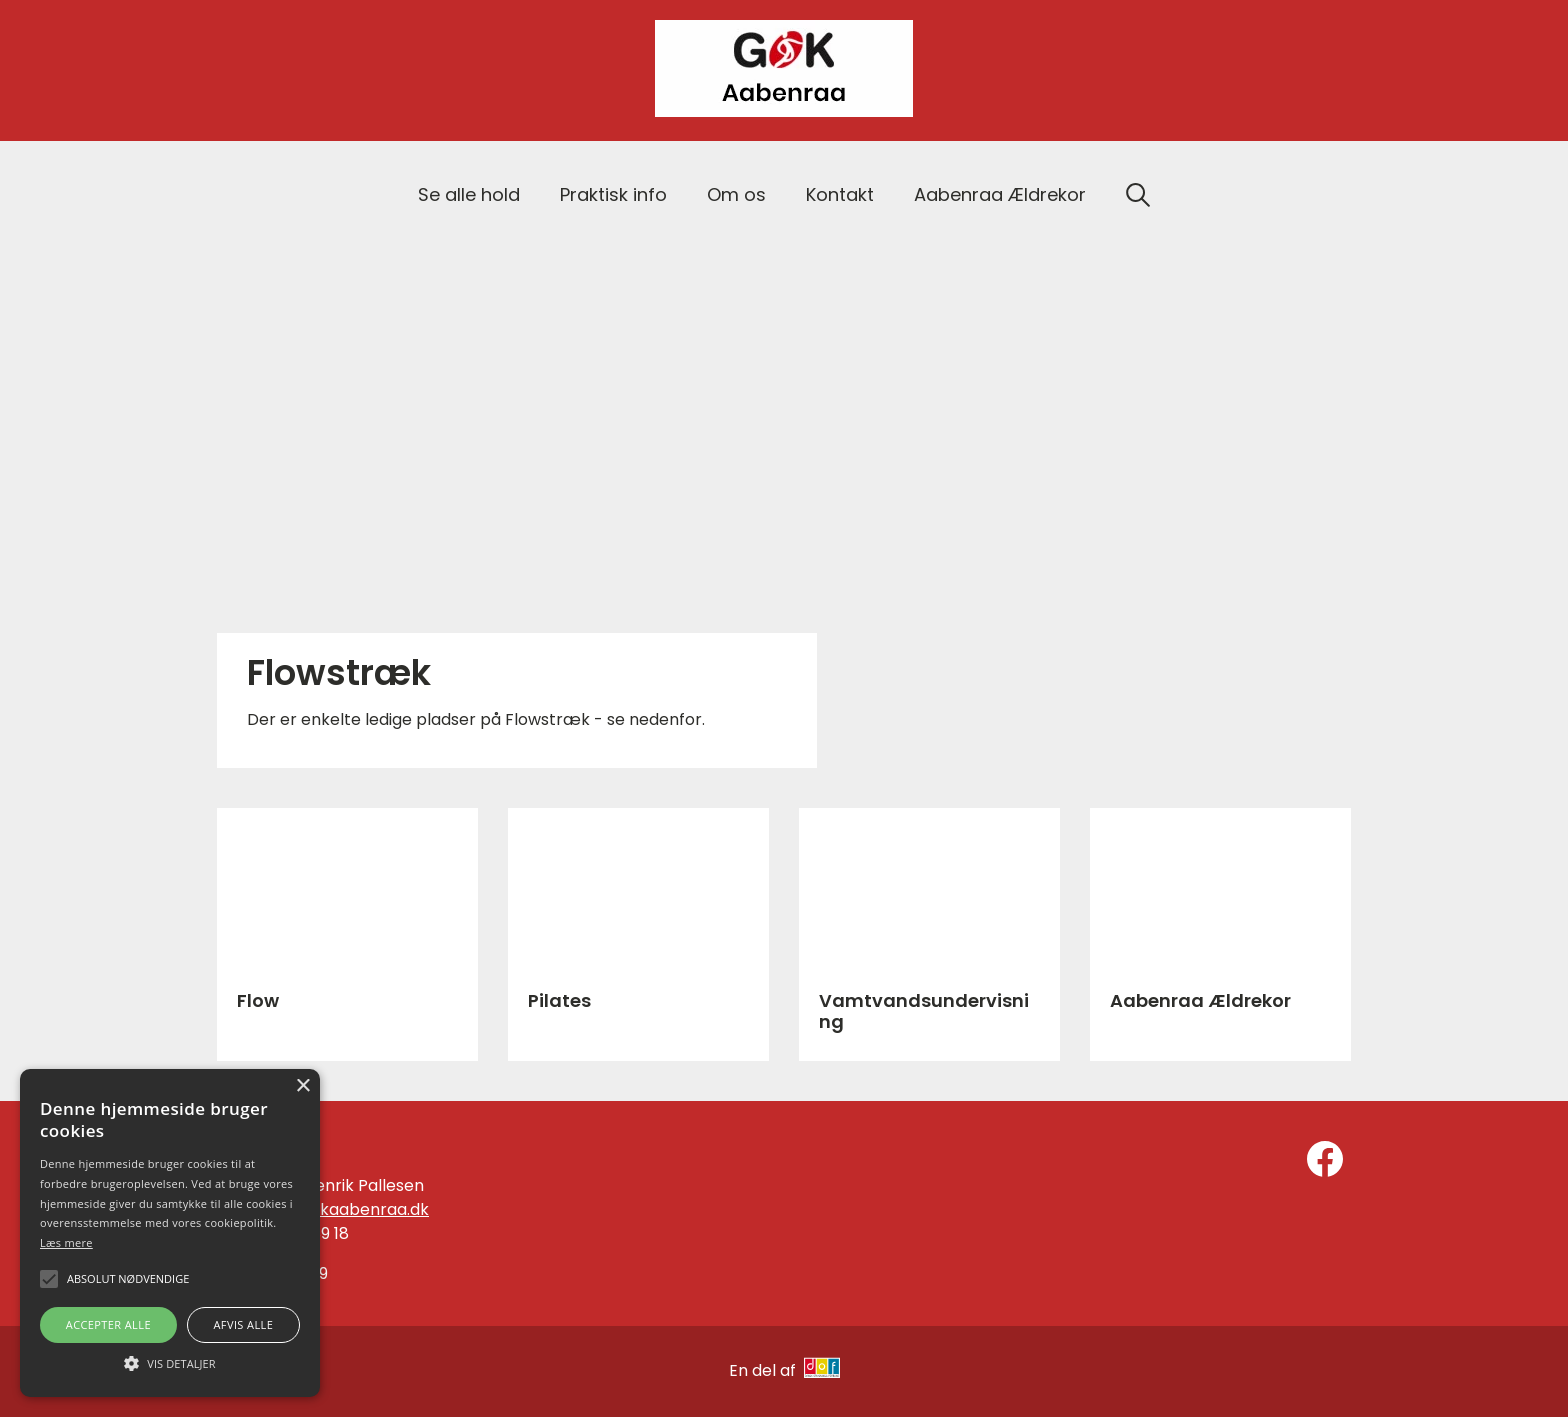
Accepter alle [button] (108, 1324)
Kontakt (840, 194)
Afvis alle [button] (243, 1324)
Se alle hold (469, 194)
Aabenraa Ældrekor (1000, 194)
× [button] (302, 1086)
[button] (170, 1362)
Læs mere (66, 1242)
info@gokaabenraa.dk (342, 1209)
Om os (736, 194)
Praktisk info (613, 194)
